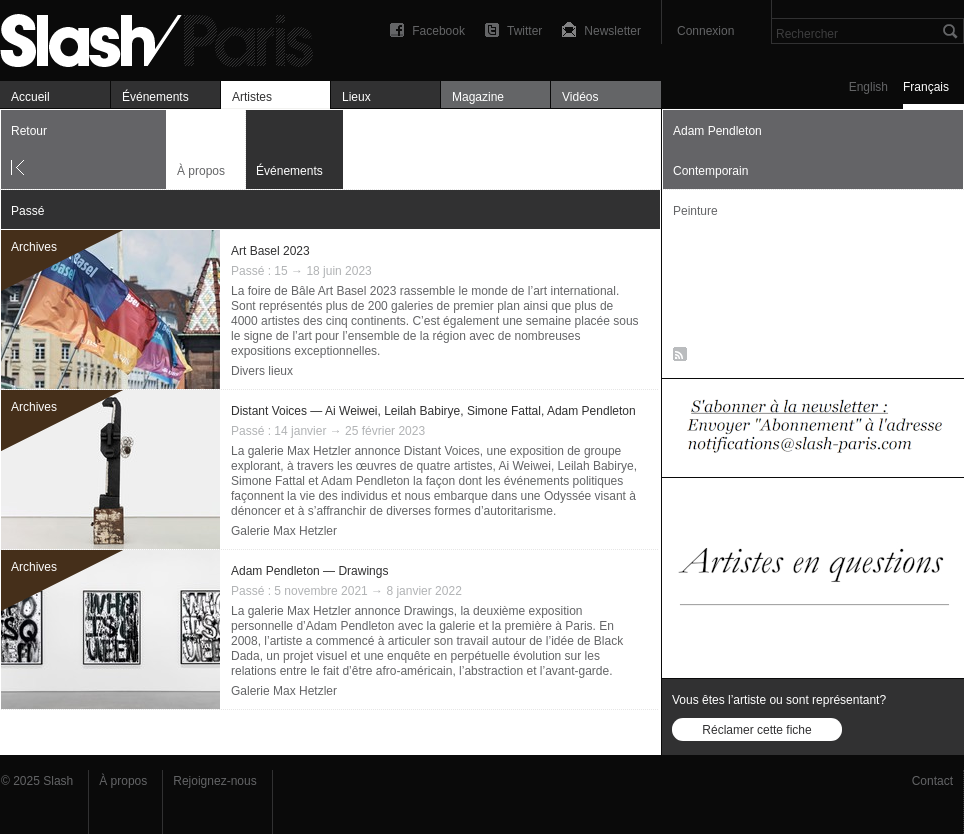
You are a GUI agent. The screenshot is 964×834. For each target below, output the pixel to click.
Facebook (438, 31)
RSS (676, 358)
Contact (932, 781)
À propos (201, 171)
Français (926, 87)
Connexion (705, 31)
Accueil (30, 97)
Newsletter (612, 31)
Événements (155, 97)
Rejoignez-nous (214, 781)
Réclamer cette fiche (756, 730)
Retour (29, 131)
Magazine (478, 97)
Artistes (252, 97)
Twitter (524, 31)
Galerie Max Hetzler (284, 531)
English (868, 87)
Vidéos (580, 97)
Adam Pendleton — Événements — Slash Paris (165, 37)
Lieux (356, 97)
